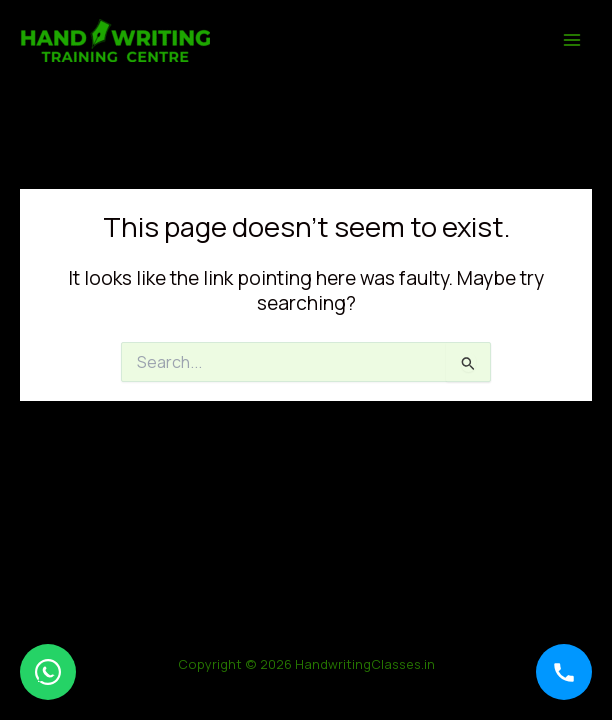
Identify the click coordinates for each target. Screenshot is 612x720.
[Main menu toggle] (572, 39)
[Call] (564, 672)
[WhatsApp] (48, 672)
